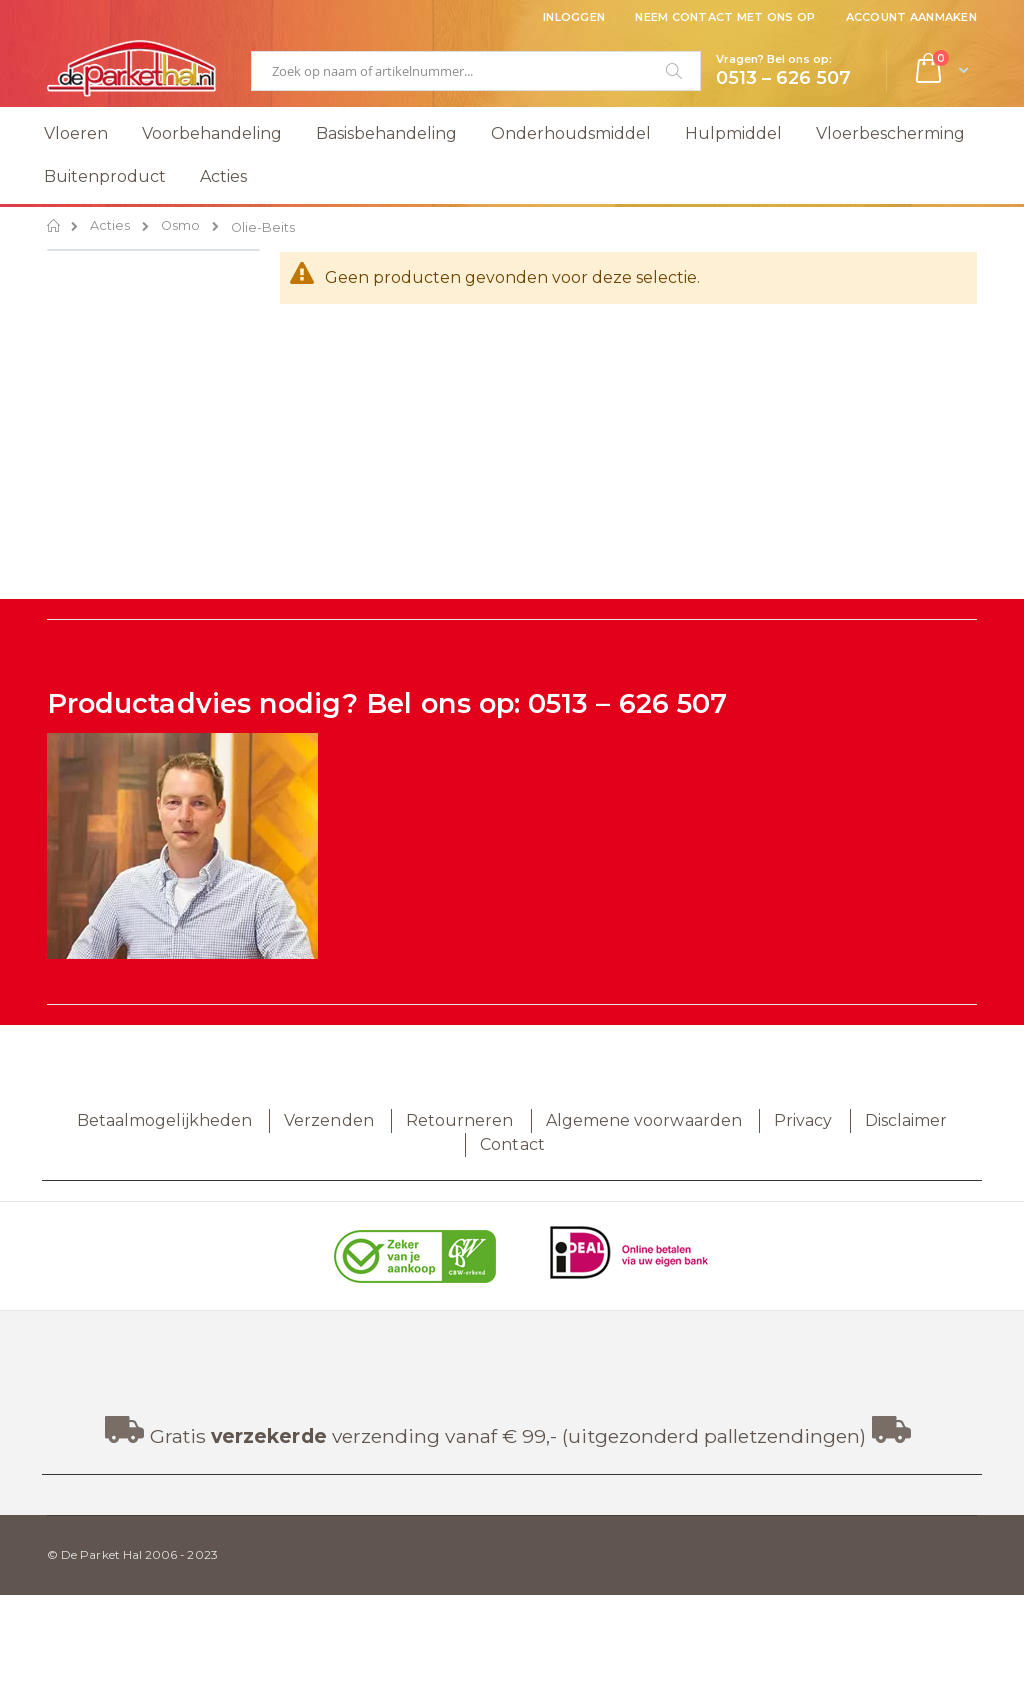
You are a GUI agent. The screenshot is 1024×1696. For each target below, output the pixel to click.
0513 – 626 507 (627, 703)
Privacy (803, 1120)
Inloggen (574, 17)
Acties (110, 226)
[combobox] (476, 71)
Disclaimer (906, 1120)
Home (54, 226)
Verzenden (329, 1120)
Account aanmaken (911, 17)
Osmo (180, 226)
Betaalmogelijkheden (164, 1120)
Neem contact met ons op (725, 17)
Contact (512, 1144)
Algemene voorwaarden (644, 1120)
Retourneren (460, 1120)
